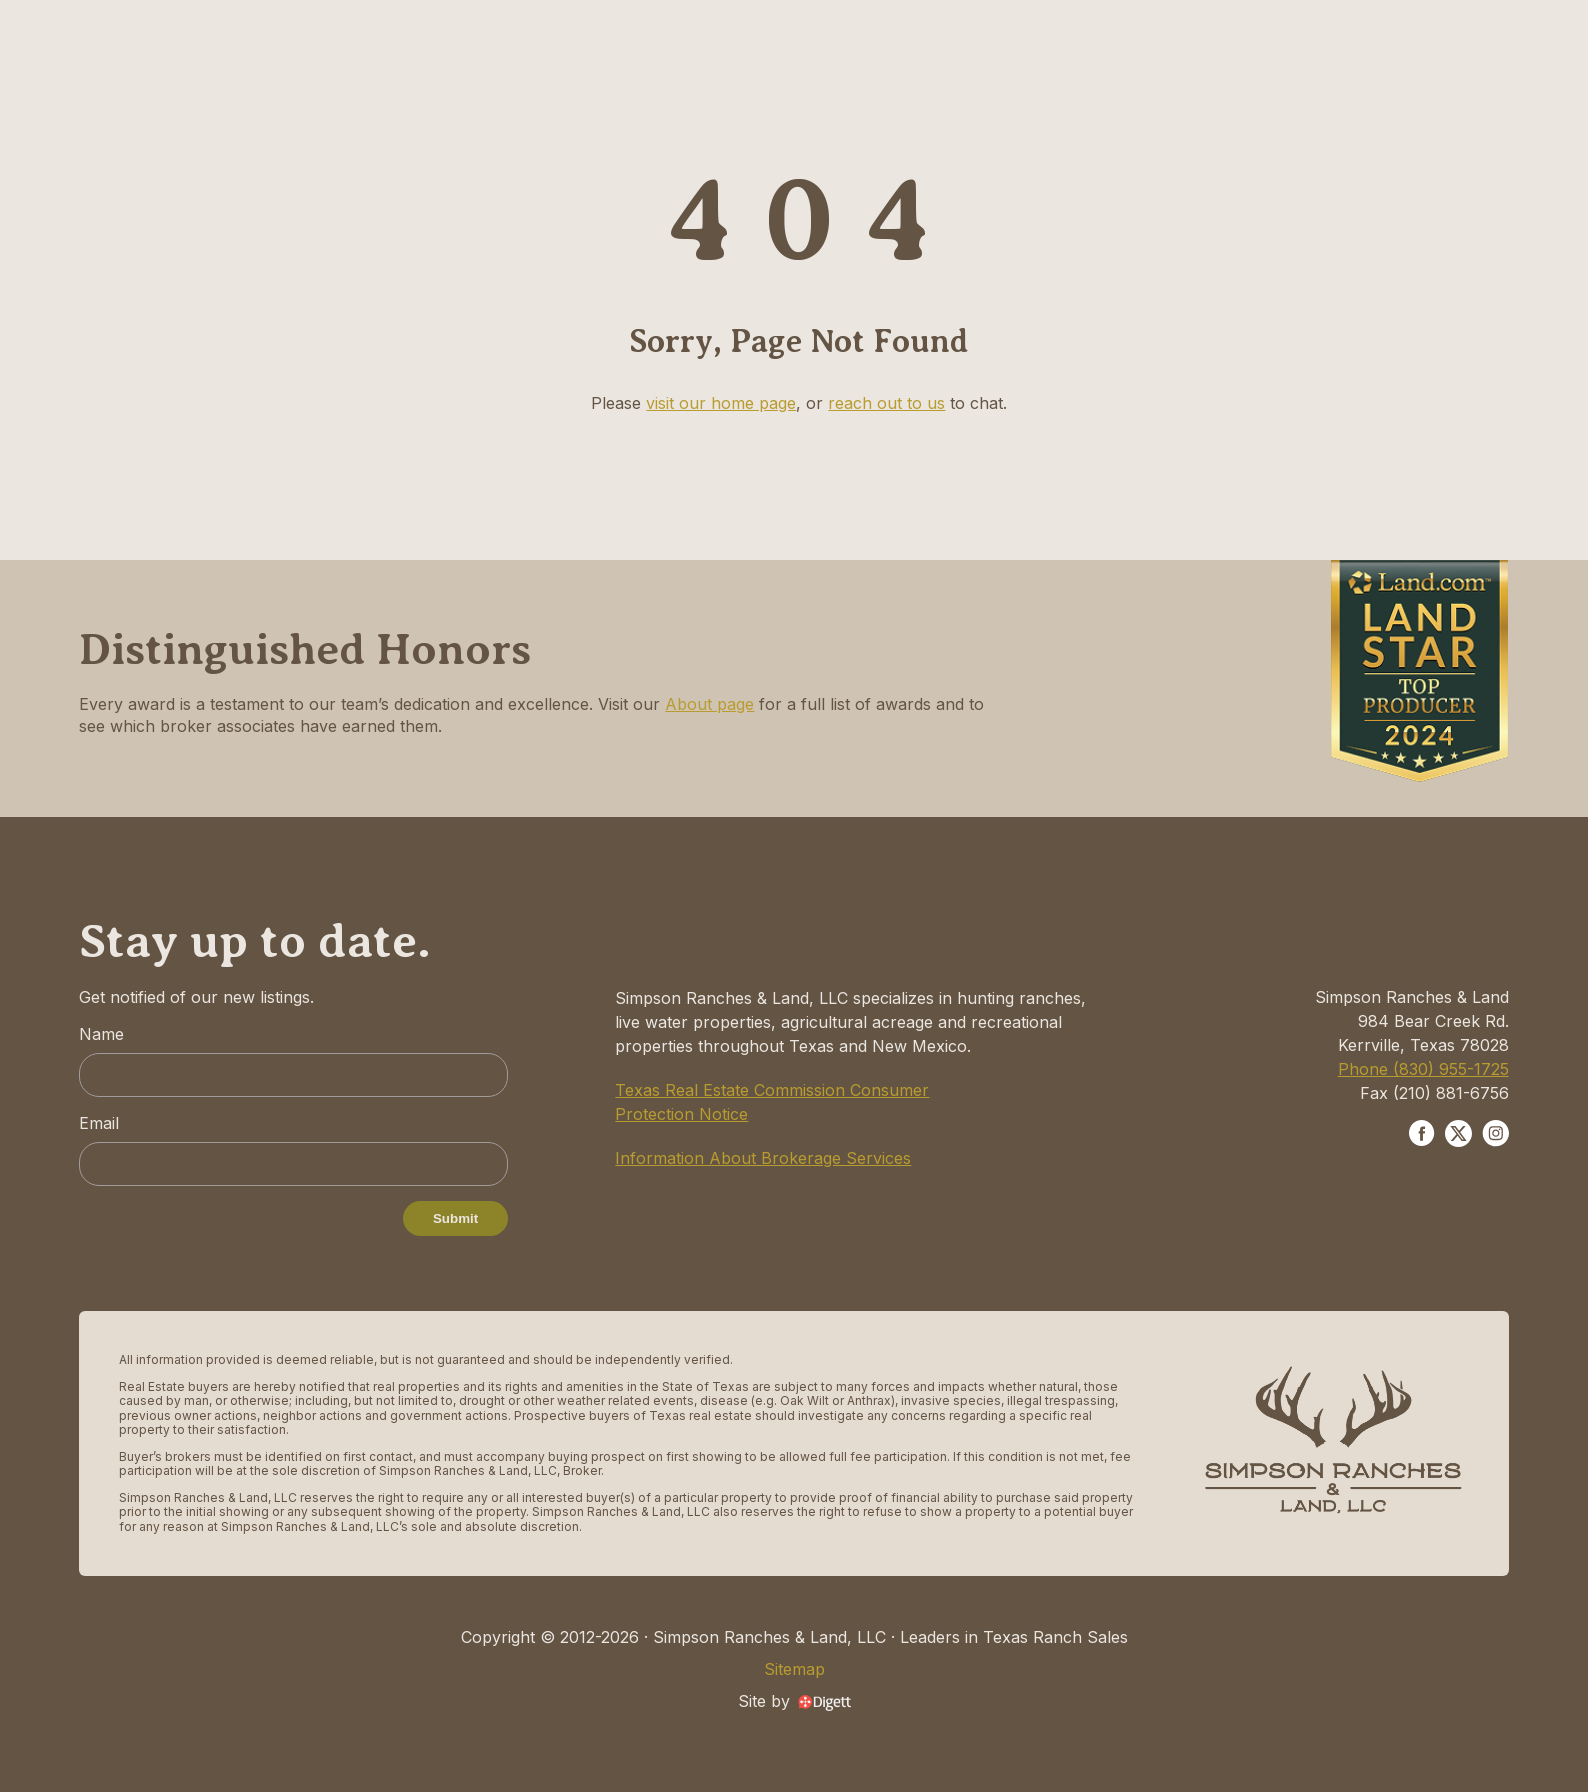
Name (101, 1034)
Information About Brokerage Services (763, 1158)
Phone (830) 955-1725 (1423, 1069)
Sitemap (794, 1669)
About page (709, 704)
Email (99, 1123)
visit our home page (721, 403)
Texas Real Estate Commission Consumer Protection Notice (772, 1102)
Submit (455, 1218)
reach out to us (886, 403)
